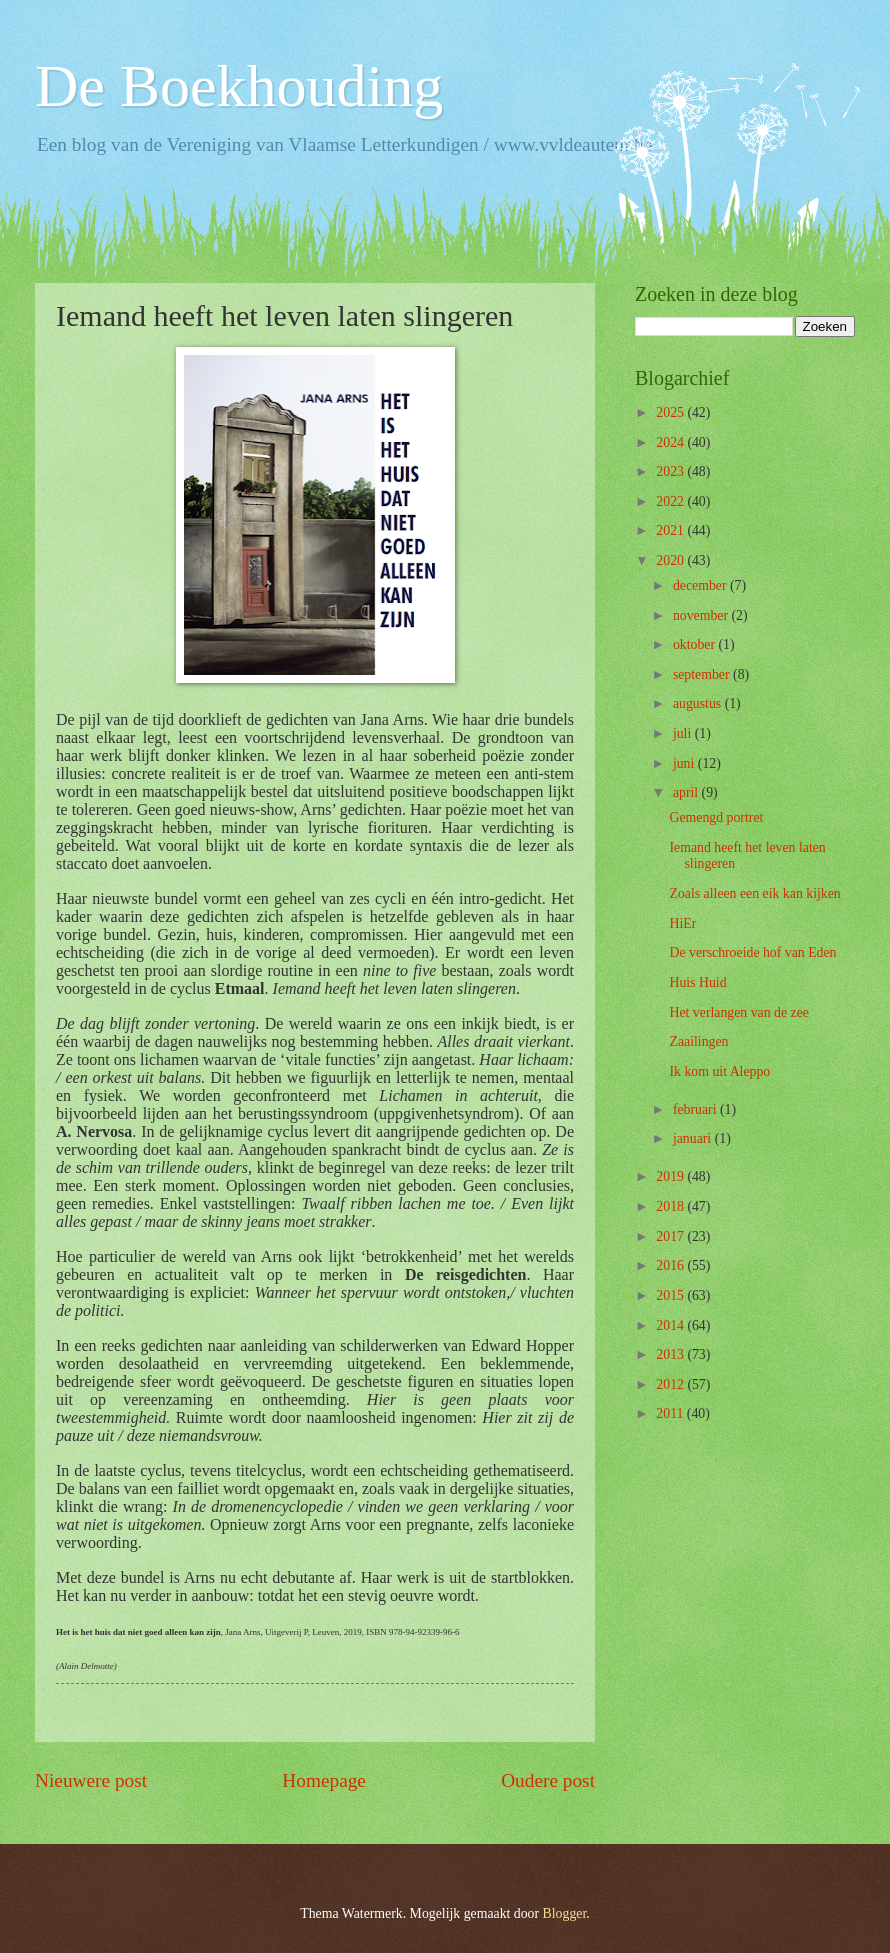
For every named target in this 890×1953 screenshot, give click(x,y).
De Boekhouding (239, 86)
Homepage (324, 1780)
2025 (671, 412)
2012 (671, 1384)
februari (696, 1109)
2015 (671, 1295)
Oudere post (548, 1780)
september (703, 674)
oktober (696, 644)
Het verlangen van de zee (738, 1012)
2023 (671, 471)
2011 (671, 1413)
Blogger (565, 1913)
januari (694, 1138)
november (702, 615)
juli (684, 733)
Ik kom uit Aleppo (719, 1071)
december (701, 585)
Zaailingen (698, 1041)
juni (685, 763)
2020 (671, 560)
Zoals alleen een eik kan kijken (754, 893)
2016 (671, 1265)
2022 (671, 501)
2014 (671, 1325)
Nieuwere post (91, 1780)
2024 (671, 442)
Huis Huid (697, 982)
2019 (671, 1176)
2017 (671, 1236)
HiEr (682, 923)
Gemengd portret (716, 817)
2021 (671, 530)
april (687, 792)
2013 (671, 1354)
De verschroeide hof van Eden (752, 952)
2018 (671, 1206)
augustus (699, 703)
